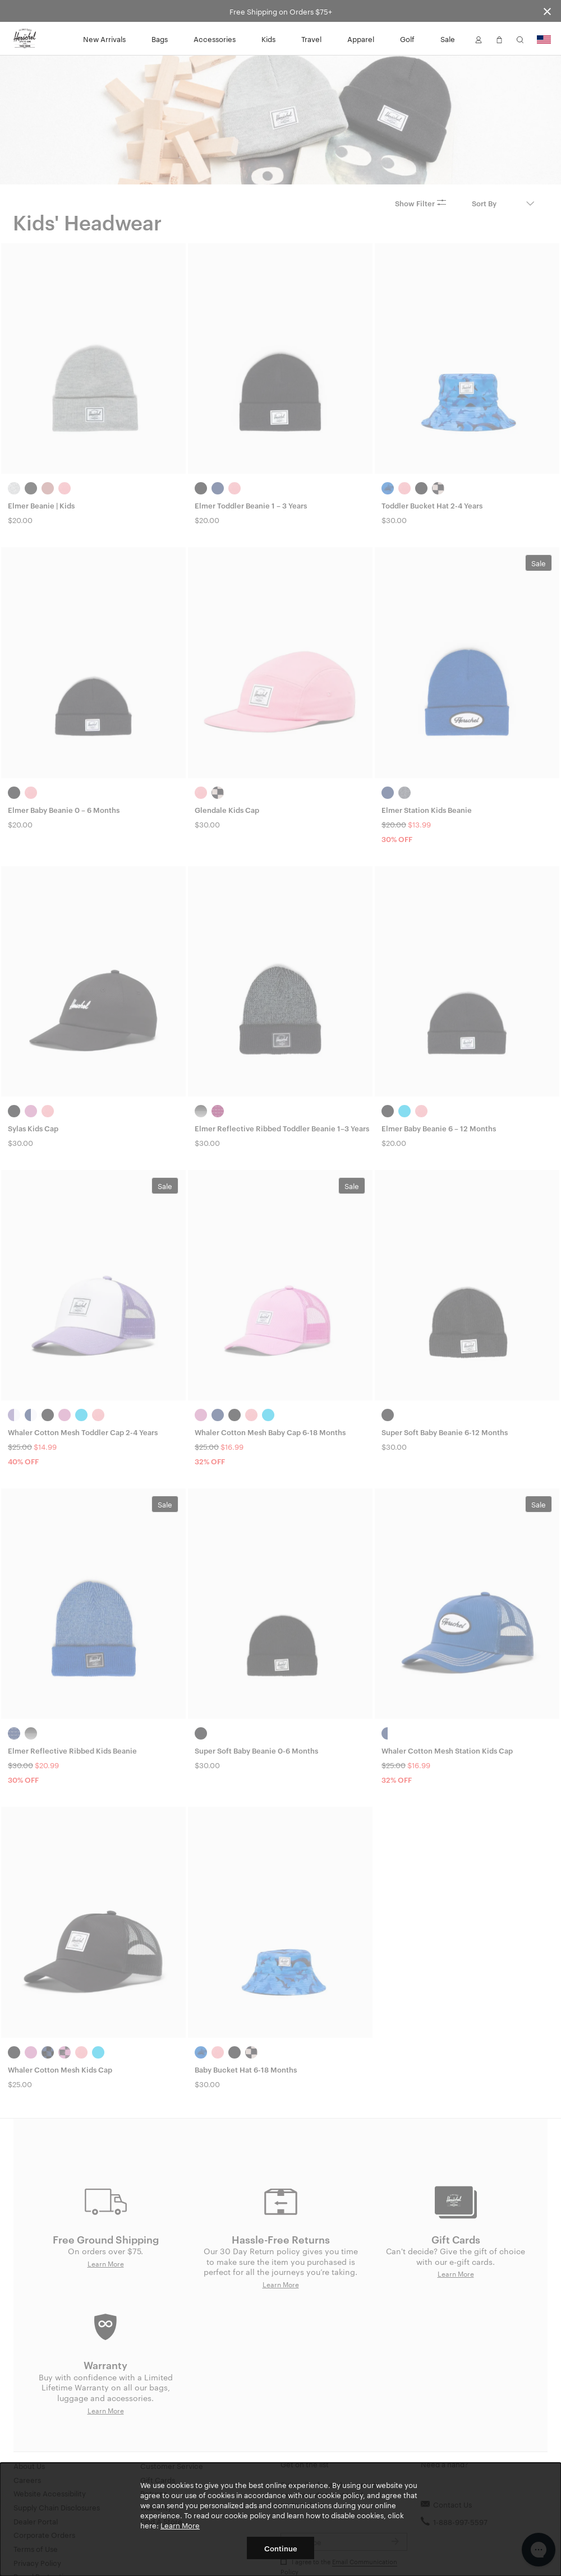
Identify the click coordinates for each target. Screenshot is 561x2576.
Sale (447, 39)
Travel (311, 39)
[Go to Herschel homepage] (24, 38)
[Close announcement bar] (547, 11)
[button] (478, 39)
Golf (407, 39)
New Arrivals (104, 39)
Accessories (215, 39)
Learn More (180, 2525)
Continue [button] (280, 2548)
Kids (268, 39)
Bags (159, 39)
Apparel (360, 39)
